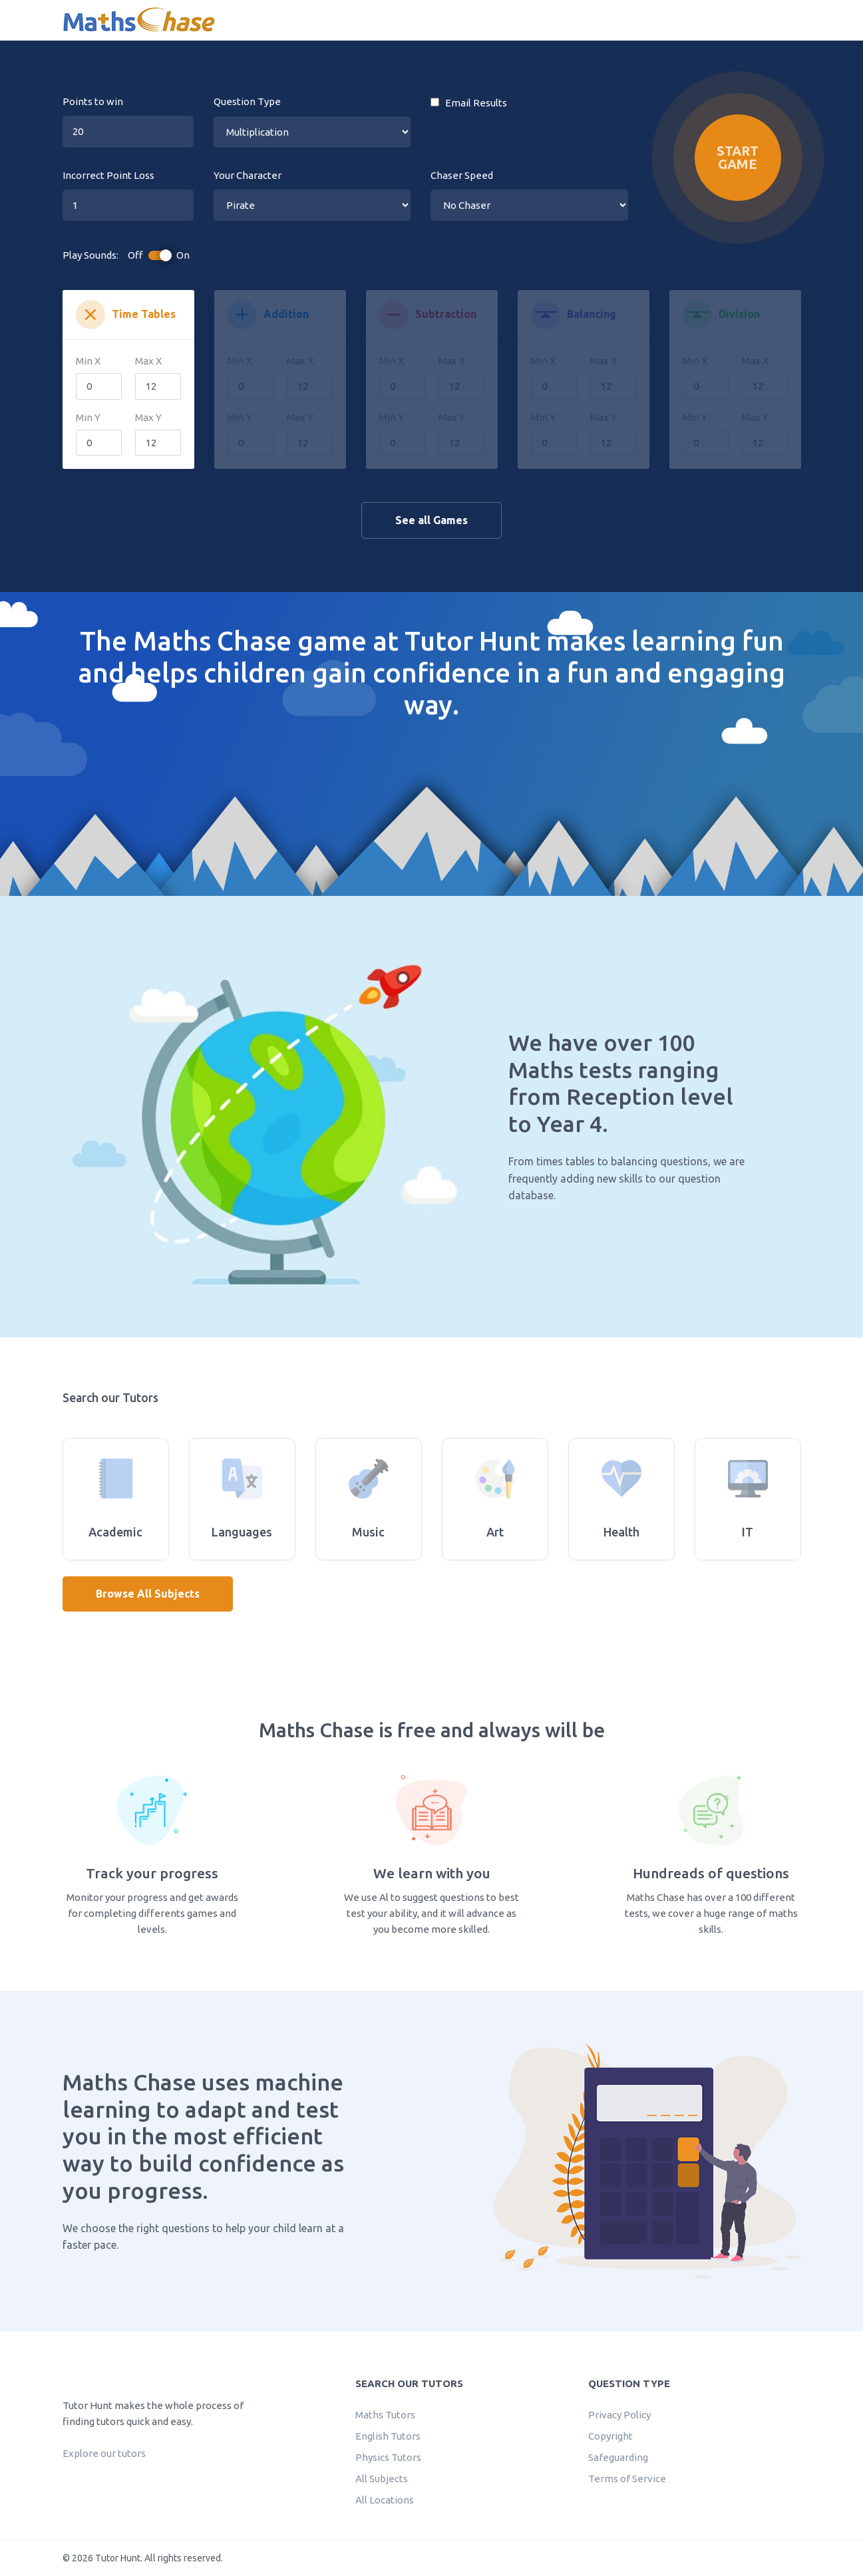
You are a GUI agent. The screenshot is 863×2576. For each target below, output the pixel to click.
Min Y (88, 417)
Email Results (469, 102)
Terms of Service (627, 2478)
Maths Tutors (385, 2414)
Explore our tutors (104, 2453)
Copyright (610, 2436)
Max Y (148, 417)
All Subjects (381, 2478)
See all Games (431, 520)
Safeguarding (618, 2457)
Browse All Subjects (148, 1594)
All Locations (384, 2499)
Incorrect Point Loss (108, 175)
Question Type (247, 101)
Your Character (247, 175)
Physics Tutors (388, 2457)
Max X (148, 360)
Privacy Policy (619, 2414)
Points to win (93, 101)
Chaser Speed (462, 175)
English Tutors (388, 2436)
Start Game (738, 157)
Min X (88, 360)
